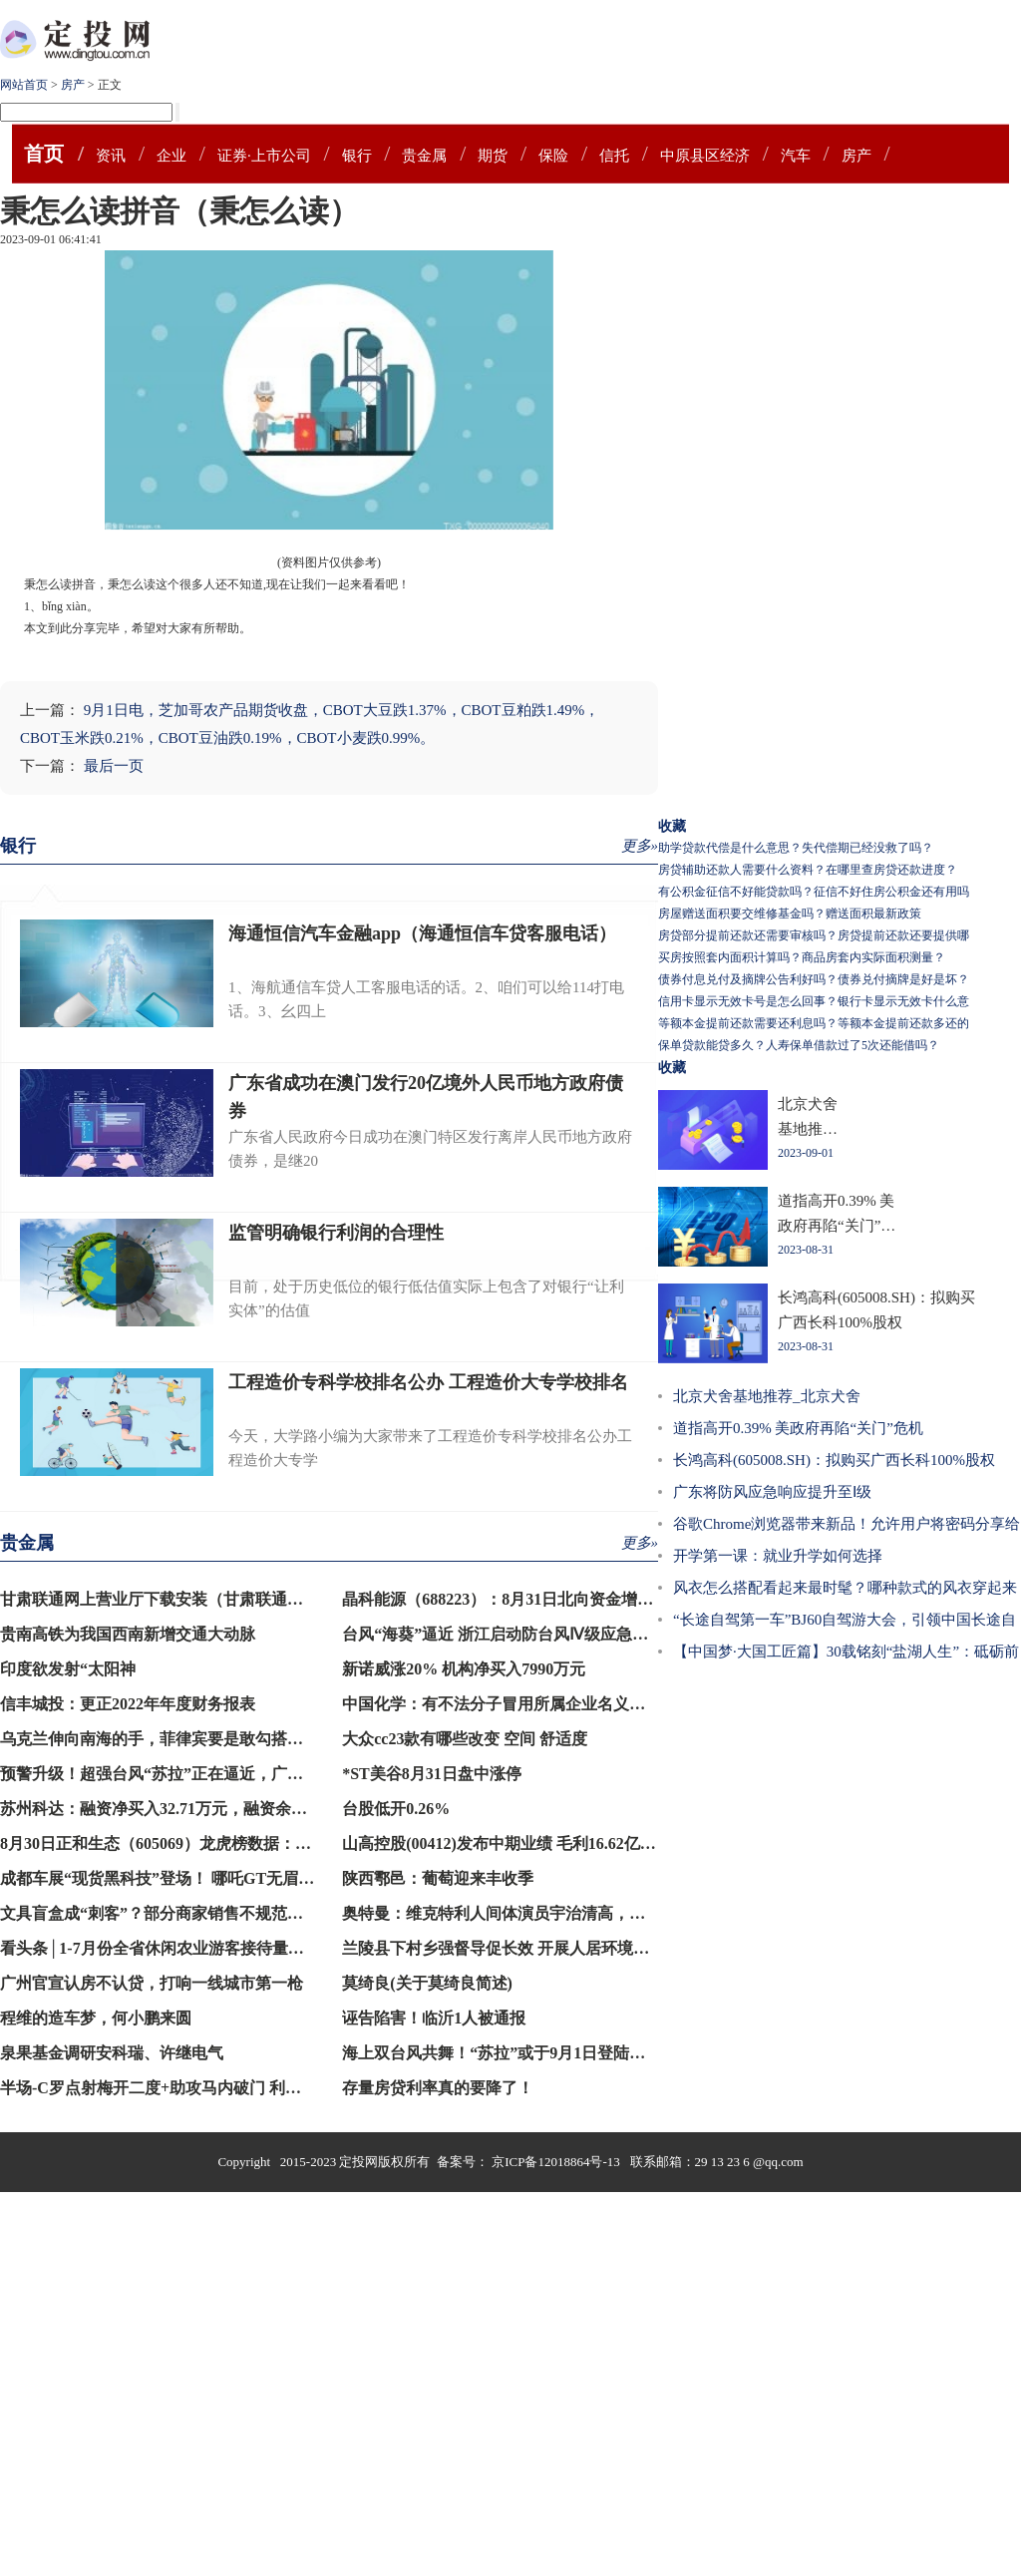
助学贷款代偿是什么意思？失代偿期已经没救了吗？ (795, 848)
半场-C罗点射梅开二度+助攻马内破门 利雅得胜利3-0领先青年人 (225, 2087)
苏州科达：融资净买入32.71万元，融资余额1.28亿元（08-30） (218, 1808)
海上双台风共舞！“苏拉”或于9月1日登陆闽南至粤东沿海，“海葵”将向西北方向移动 (637, 2052)
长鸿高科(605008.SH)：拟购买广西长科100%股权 (834, 1460)
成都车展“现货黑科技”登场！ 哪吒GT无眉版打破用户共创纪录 (221, 1878)
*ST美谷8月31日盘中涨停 (431, 1773)
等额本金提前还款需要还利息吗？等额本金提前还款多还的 (813, 1023)
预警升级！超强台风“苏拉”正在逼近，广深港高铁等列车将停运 (223, 1773)
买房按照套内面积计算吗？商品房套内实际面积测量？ (801, 957)
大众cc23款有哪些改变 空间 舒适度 (464, 1738)
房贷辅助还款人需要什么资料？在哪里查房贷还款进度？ (807, 870)
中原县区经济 (705, 156)
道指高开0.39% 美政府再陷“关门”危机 (798, 1428)
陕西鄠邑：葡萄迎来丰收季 (437, 1878)
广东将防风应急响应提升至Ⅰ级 (772, 1492)
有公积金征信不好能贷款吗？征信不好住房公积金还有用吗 (813, 892)
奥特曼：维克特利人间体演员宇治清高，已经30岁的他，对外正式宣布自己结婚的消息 (645, 1913)
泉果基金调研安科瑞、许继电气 (111, 2052)
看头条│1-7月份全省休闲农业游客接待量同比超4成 (180, 1948)
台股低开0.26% (396, 1808)
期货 (493, 156)
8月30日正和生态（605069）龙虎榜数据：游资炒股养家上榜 (211, 1843)
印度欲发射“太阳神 (68, 1668)
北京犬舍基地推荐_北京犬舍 (766, 1396)
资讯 (111, 156)
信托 (614, 156)
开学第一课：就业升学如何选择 (777, 1556)
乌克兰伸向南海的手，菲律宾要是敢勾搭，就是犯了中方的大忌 (223, 1738)
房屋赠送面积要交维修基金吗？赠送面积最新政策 (789, 913)
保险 (553, 156)
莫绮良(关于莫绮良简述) (427, 1983)
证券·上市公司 (264, 156)
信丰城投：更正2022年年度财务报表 (127, 1703)
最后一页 (114, 766)
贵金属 (424, 156)
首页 (44, 154)
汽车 (796, 156)
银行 (357, 156)
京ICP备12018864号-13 (557, 2161)
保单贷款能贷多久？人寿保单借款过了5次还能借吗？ (798, 1045)
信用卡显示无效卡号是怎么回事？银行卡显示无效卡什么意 (813, 1001)
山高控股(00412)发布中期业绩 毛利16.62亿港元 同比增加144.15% (571, 1843)
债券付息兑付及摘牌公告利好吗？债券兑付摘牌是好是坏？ (813, 979)
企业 (171, 156)
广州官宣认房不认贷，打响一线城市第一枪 (151, 1983)
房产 (73, 85)
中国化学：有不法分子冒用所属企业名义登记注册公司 (533, 1703)
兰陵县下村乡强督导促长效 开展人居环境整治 (503, 1948)
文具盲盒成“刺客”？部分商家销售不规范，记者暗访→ (191, 1913)
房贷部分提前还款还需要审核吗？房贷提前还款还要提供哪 (813, 935)
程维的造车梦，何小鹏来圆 (95, 2018)
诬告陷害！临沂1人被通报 (433, 2018)
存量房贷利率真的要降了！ (437, 2087)
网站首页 (24, 85)
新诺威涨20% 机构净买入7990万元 (463, 1668)
